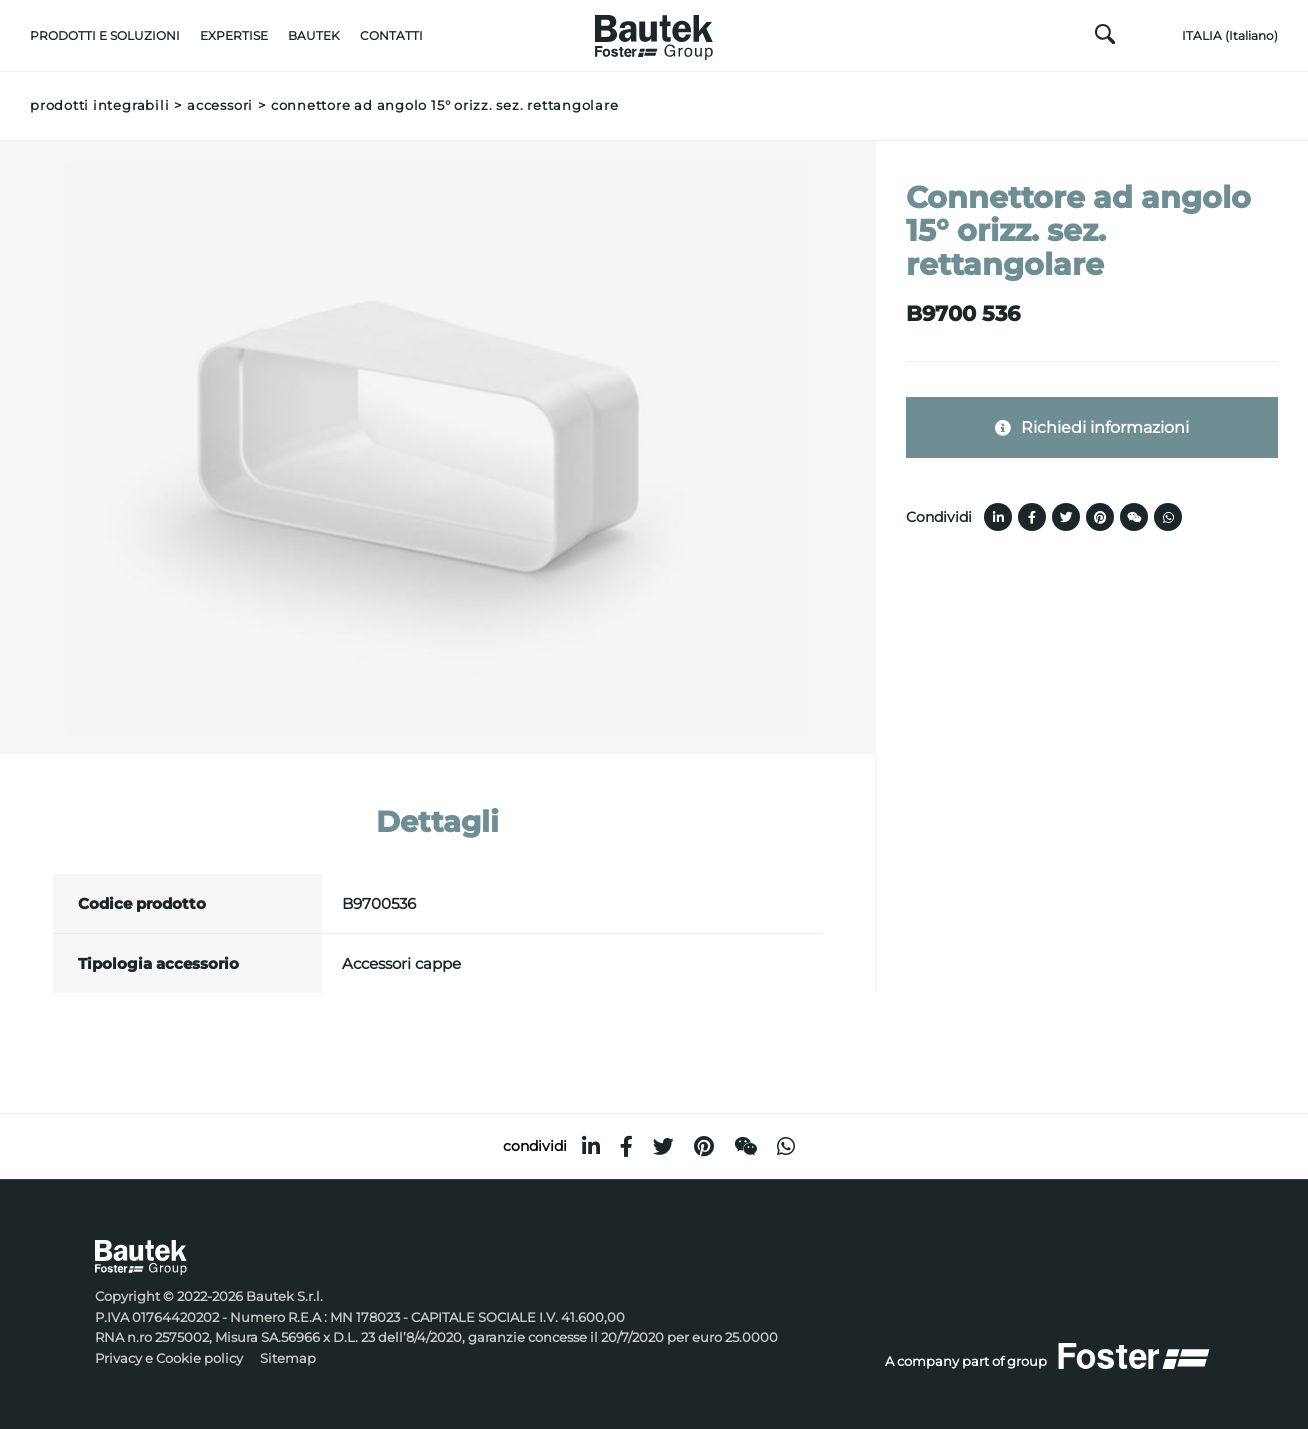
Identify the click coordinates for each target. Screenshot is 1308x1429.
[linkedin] (591, 1146)
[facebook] (626, 1146)
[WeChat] (745, 1146)
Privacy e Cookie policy (169, 1358)
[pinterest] (704, 1146)
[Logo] (654, 32)
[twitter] (663, 1146)
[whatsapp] (786, 1146)
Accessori (220, 105)
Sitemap (288, 1358)
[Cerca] (1105, 39)
